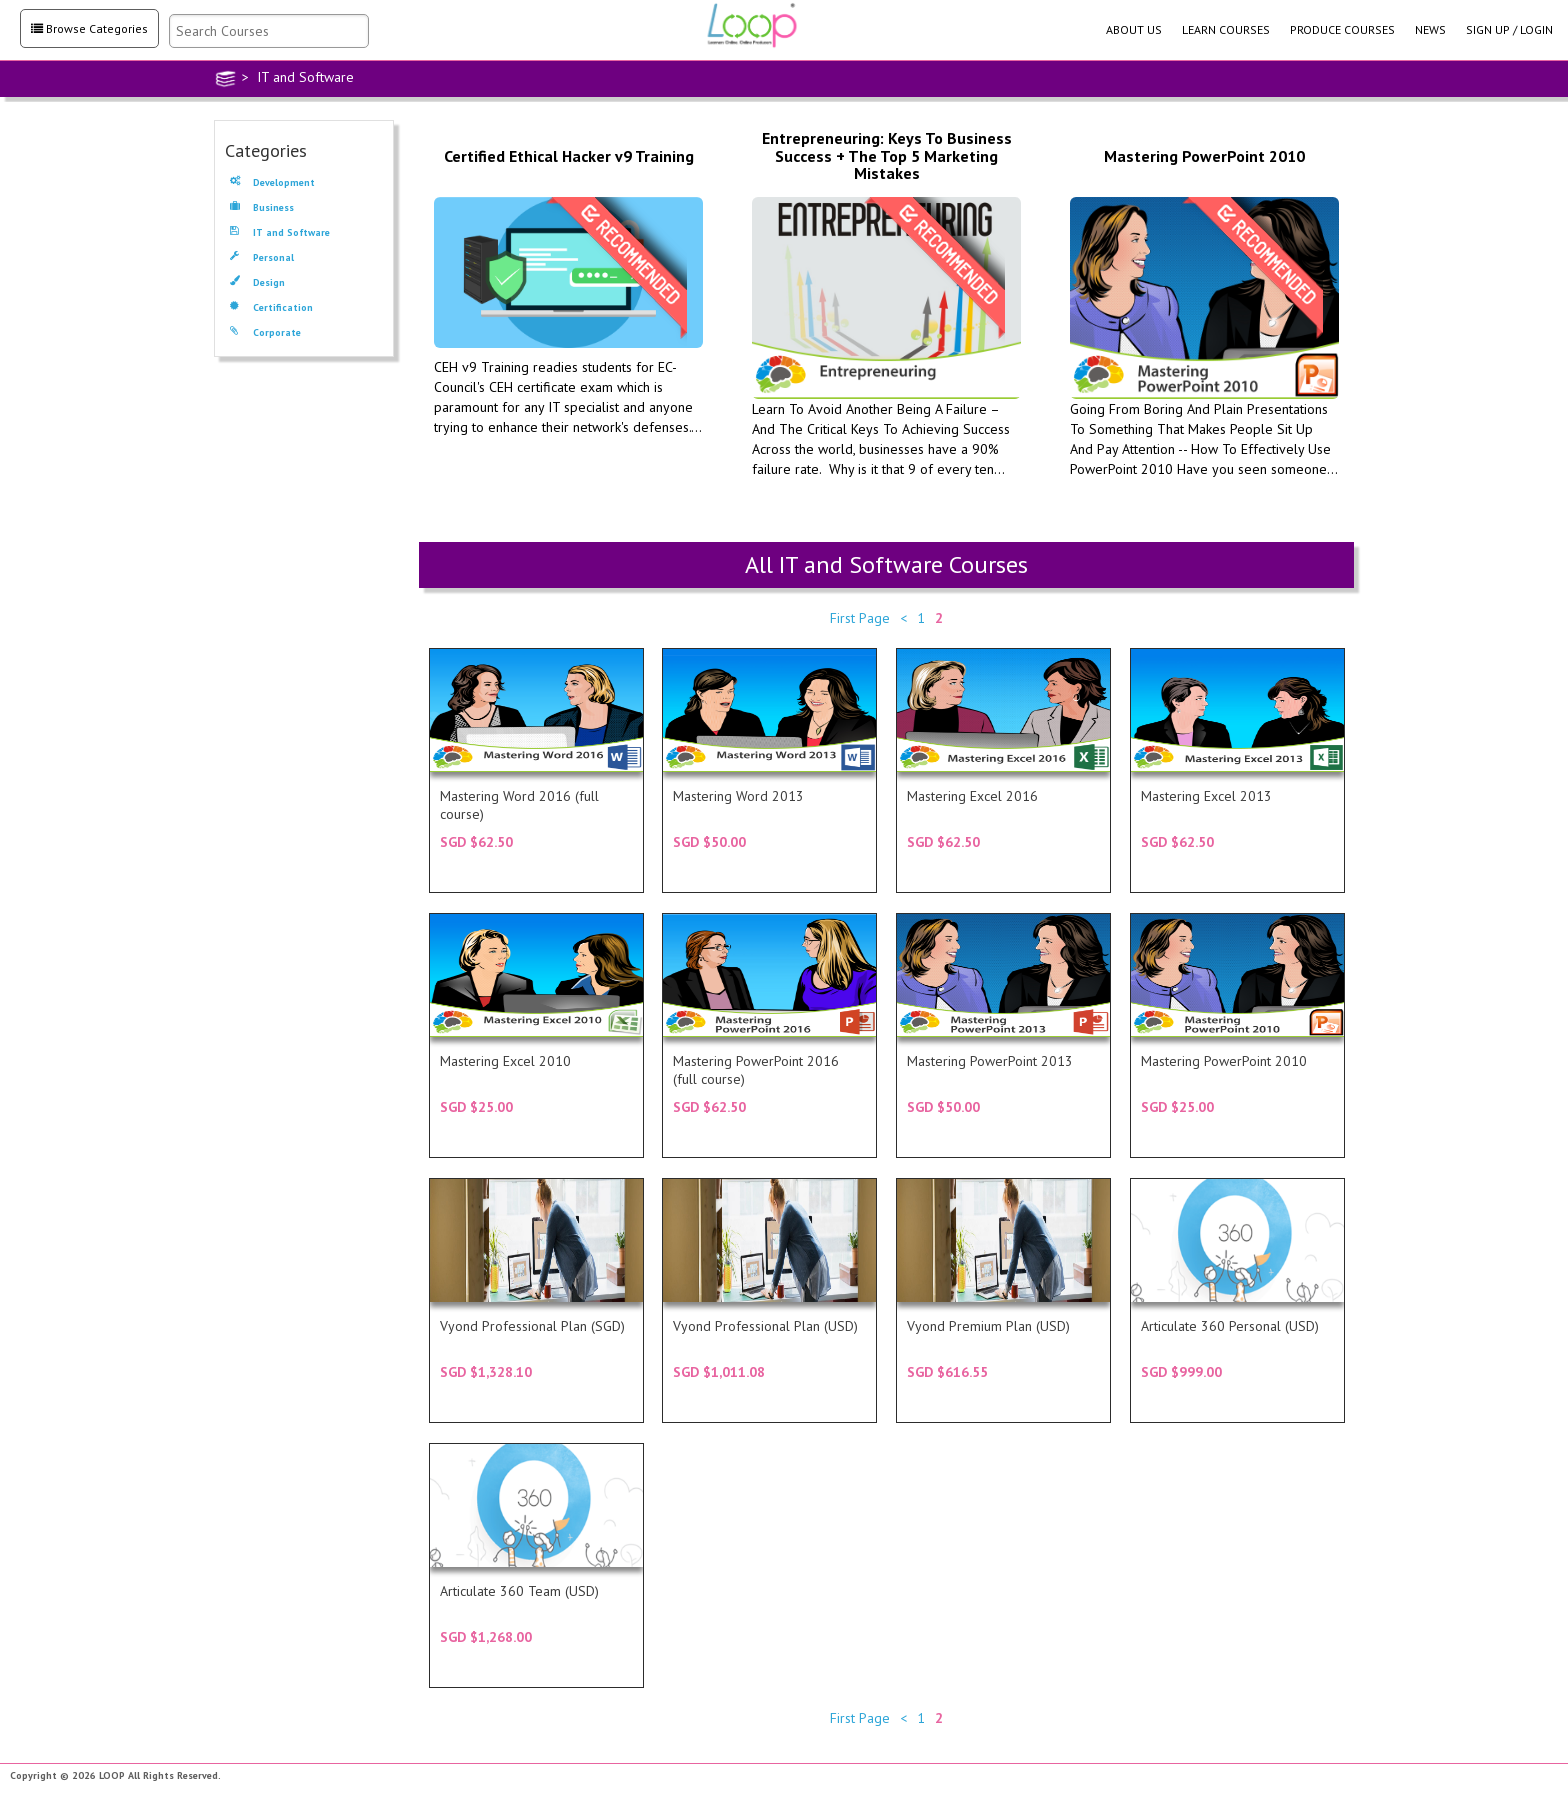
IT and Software (280, 233)
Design (257, 283)
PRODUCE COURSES (1342, 29)
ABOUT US (1134, 29)
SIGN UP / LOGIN (1509, 29)
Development (272, 183)
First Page (860, 618)
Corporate (265, 333)
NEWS (1430, 29)
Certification (271, 308)
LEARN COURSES (1226, 29)
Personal (262, 258)
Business (262, 208)
